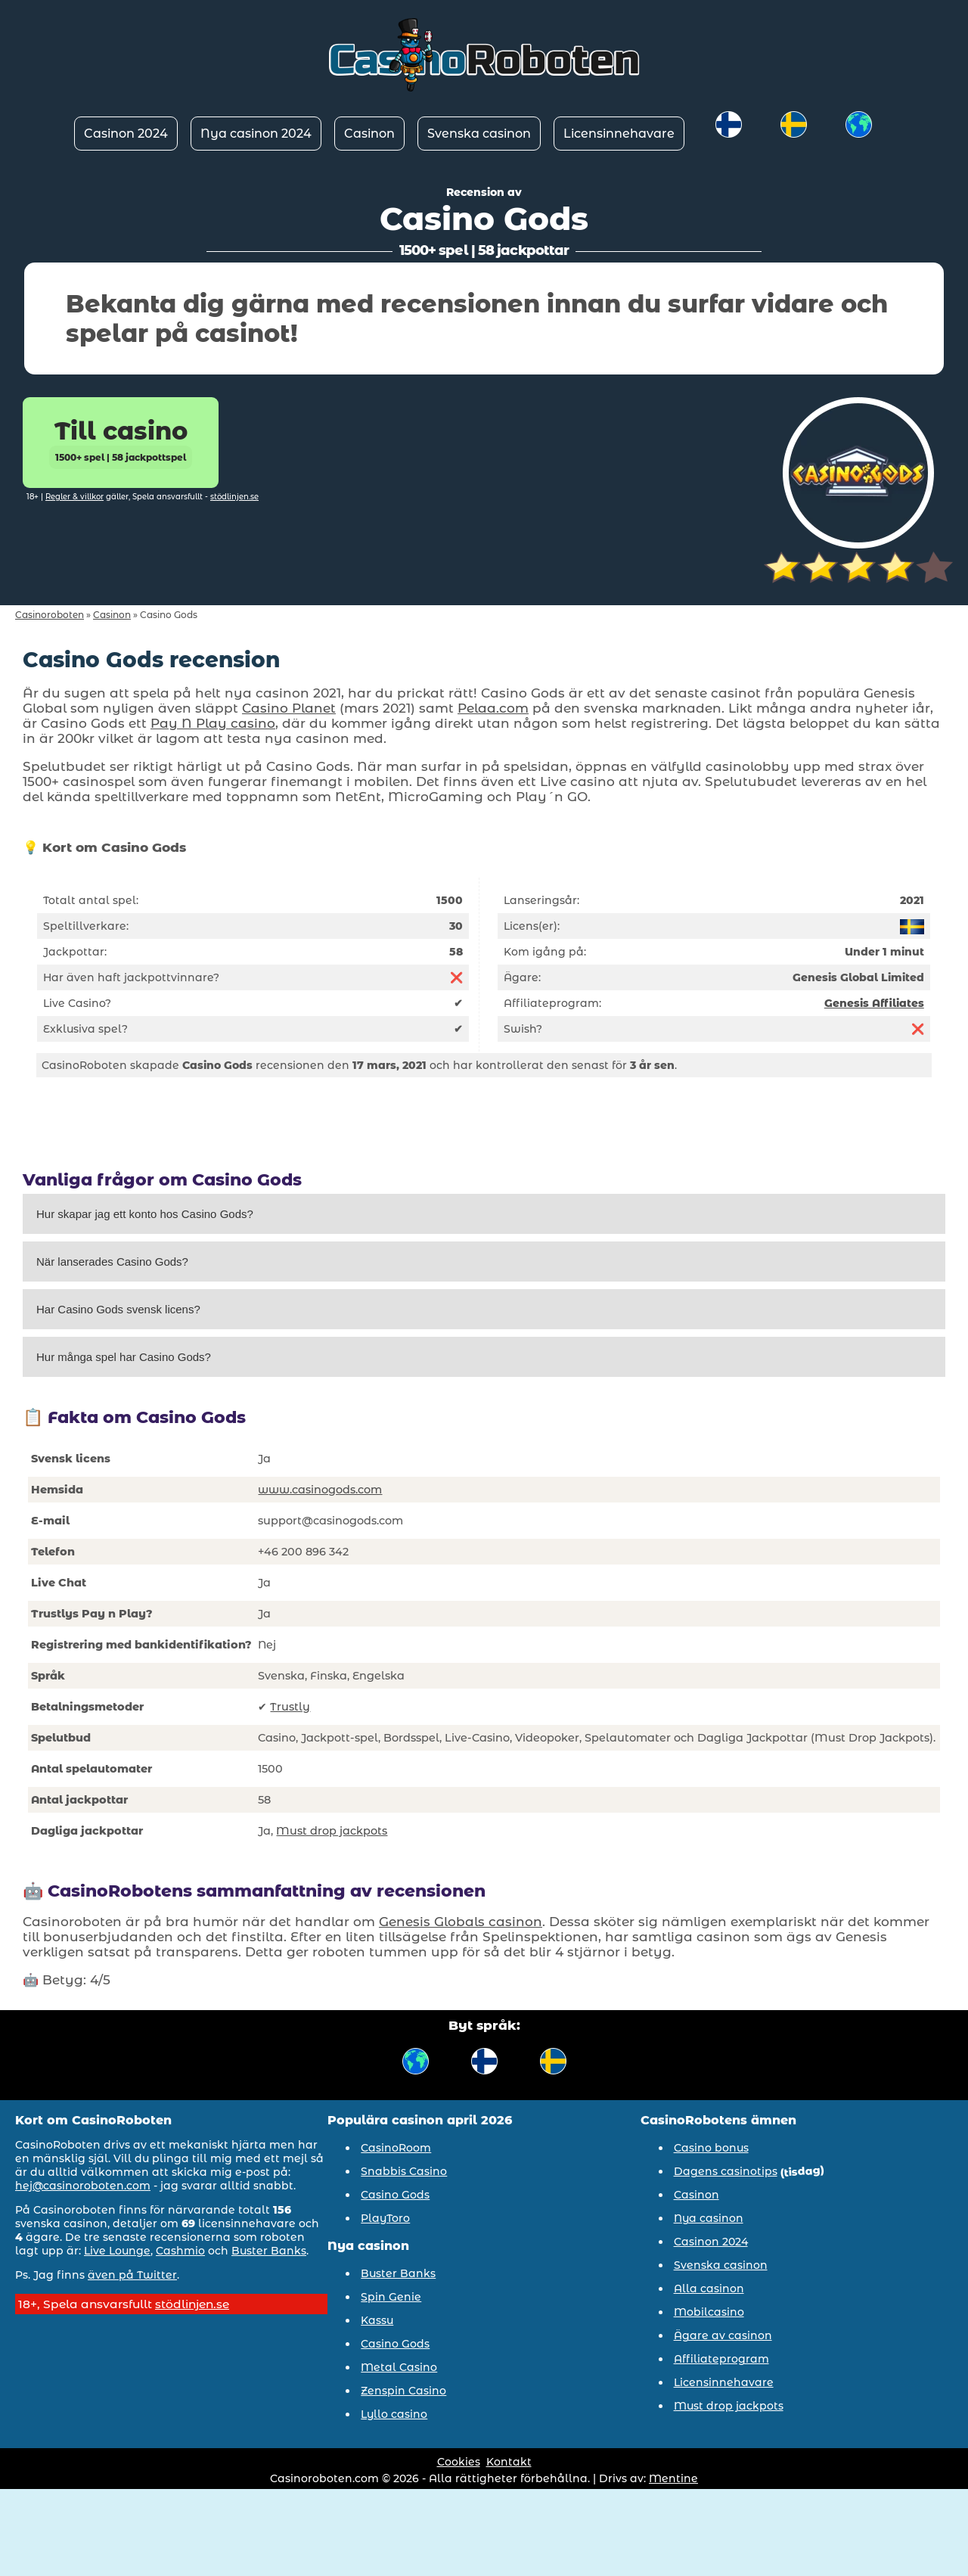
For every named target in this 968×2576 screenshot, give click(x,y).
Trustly (290, 1707)
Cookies (458, 2462)
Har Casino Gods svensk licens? (118, 1309)
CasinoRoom (396, 2148)
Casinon (369, 133)
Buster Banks (268, 2250)
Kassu (377, 2320)
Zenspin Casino (403, 2390)
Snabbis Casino (404, 2171)
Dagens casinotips (725, 2171)
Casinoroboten (49, 614)
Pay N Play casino (212, 723)
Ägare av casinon (723, 2335)
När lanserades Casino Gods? (112, 1261)
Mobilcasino (709, 2312)
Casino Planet (289, 708)
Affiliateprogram (721, 2359)
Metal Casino (399, 2367)
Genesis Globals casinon (460, 1921)
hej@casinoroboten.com (82, 2185)
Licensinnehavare (619, 133)
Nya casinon (708, 2218)
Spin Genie (391, 2297)
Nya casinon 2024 (256, 133)
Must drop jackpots (331, 1831)
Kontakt (509, 2462)
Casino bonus (711, 2148)
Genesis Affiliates (874, 1003)
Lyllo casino (394, 2414)
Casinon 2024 (126, 133)
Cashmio (180, 2250)
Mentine (673, 2478)
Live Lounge (117, 2250)
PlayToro (385, 2218)
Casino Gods (395, 2195)
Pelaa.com (493, 708)
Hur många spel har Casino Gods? (123, 1356)
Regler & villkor (74, 497)
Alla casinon (709, 2288)
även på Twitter (132, 2275)
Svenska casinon (479, 133)
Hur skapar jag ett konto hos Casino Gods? (144, 1213)
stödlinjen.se (234, 497)
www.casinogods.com (320, 1489)
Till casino (120, 442)
